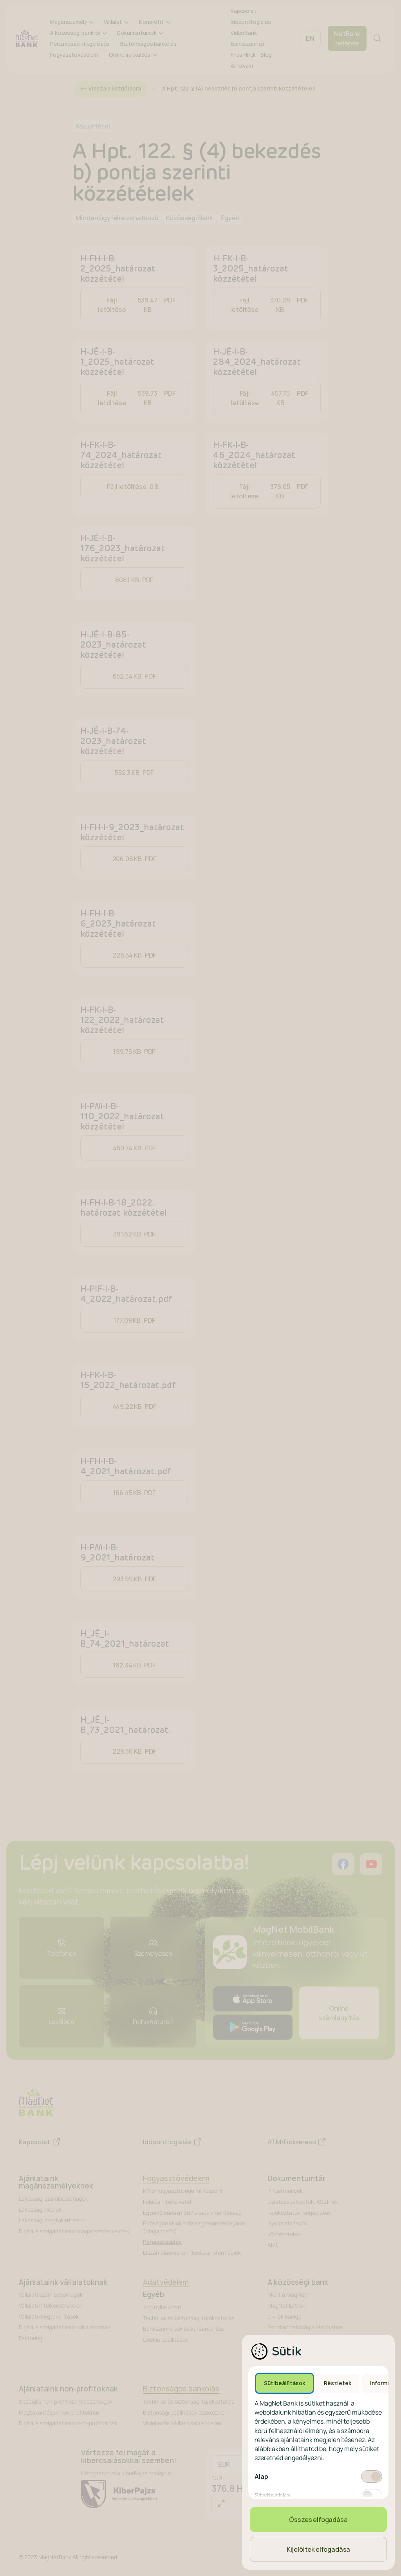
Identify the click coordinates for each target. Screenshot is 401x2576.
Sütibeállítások (284, 2383)
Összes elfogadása (318, 2519)
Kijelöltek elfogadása (318, 2549)
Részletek (337, 2383)
